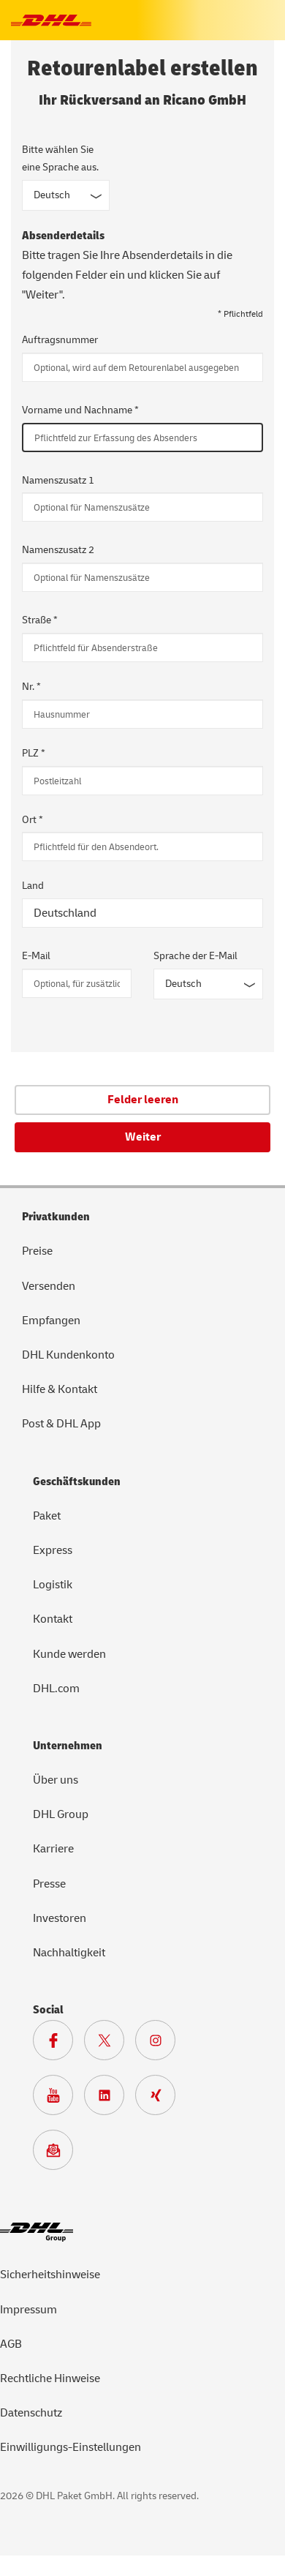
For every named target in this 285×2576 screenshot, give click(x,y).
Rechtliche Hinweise (50, 2378)
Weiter (143, 1137)
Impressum (28, 2309)
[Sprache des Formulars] (66, 195)
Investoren (59, 1918)
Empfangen (51, 1320)
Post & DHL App (61, 1423)
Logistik (52, 1584)
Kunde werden (69, 1654)
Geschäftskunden (77, 1481)
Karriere (53, 1848)
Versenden (48, 1286)
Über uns (55, 1780)
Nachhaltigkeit (69, 1952)
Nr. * (31, 686)
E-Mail (36, 956)
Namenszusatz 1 (58, 480)
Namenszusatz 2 (58, 550)
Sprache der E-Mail (195, 956)
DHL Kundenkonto (68, 1355)
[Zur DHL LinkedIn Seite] (109, 2099)
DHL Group (60, 1814)
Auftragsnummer (60, 340)
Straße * (40, 620)
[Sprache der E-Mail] (208, 984)
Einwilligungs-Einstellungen (70, 2447)
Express (52, 1550)
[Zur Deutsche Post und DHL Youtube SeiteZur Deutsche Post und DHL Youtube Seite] (58, 2099)
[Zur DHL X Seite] (109, 2044)
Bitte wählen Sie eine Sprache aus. (60, 158)
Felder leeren (142, 1099)
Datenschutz (31, 2413)
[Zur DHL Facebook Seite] (58, 2044)
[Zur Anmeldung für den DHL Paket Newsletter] (58, 2154)
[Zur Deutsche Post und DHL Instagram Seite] (160, 2044)
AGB (11, 2344)
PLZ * (33, 753)
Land (33, 885)
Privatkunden (56, 1216)
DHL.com (56, 1688)
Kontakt (52, 1619)
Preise (37, 1251)
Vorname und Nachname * (80, 410)
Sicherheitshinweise (50, 2274)
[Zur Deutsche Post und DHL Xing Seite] (160, 2099)
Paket (47, 1516)
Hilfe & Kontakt (59, 1389)
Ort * (32, 820)
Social (48, 2009)
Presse (49, 1884)
